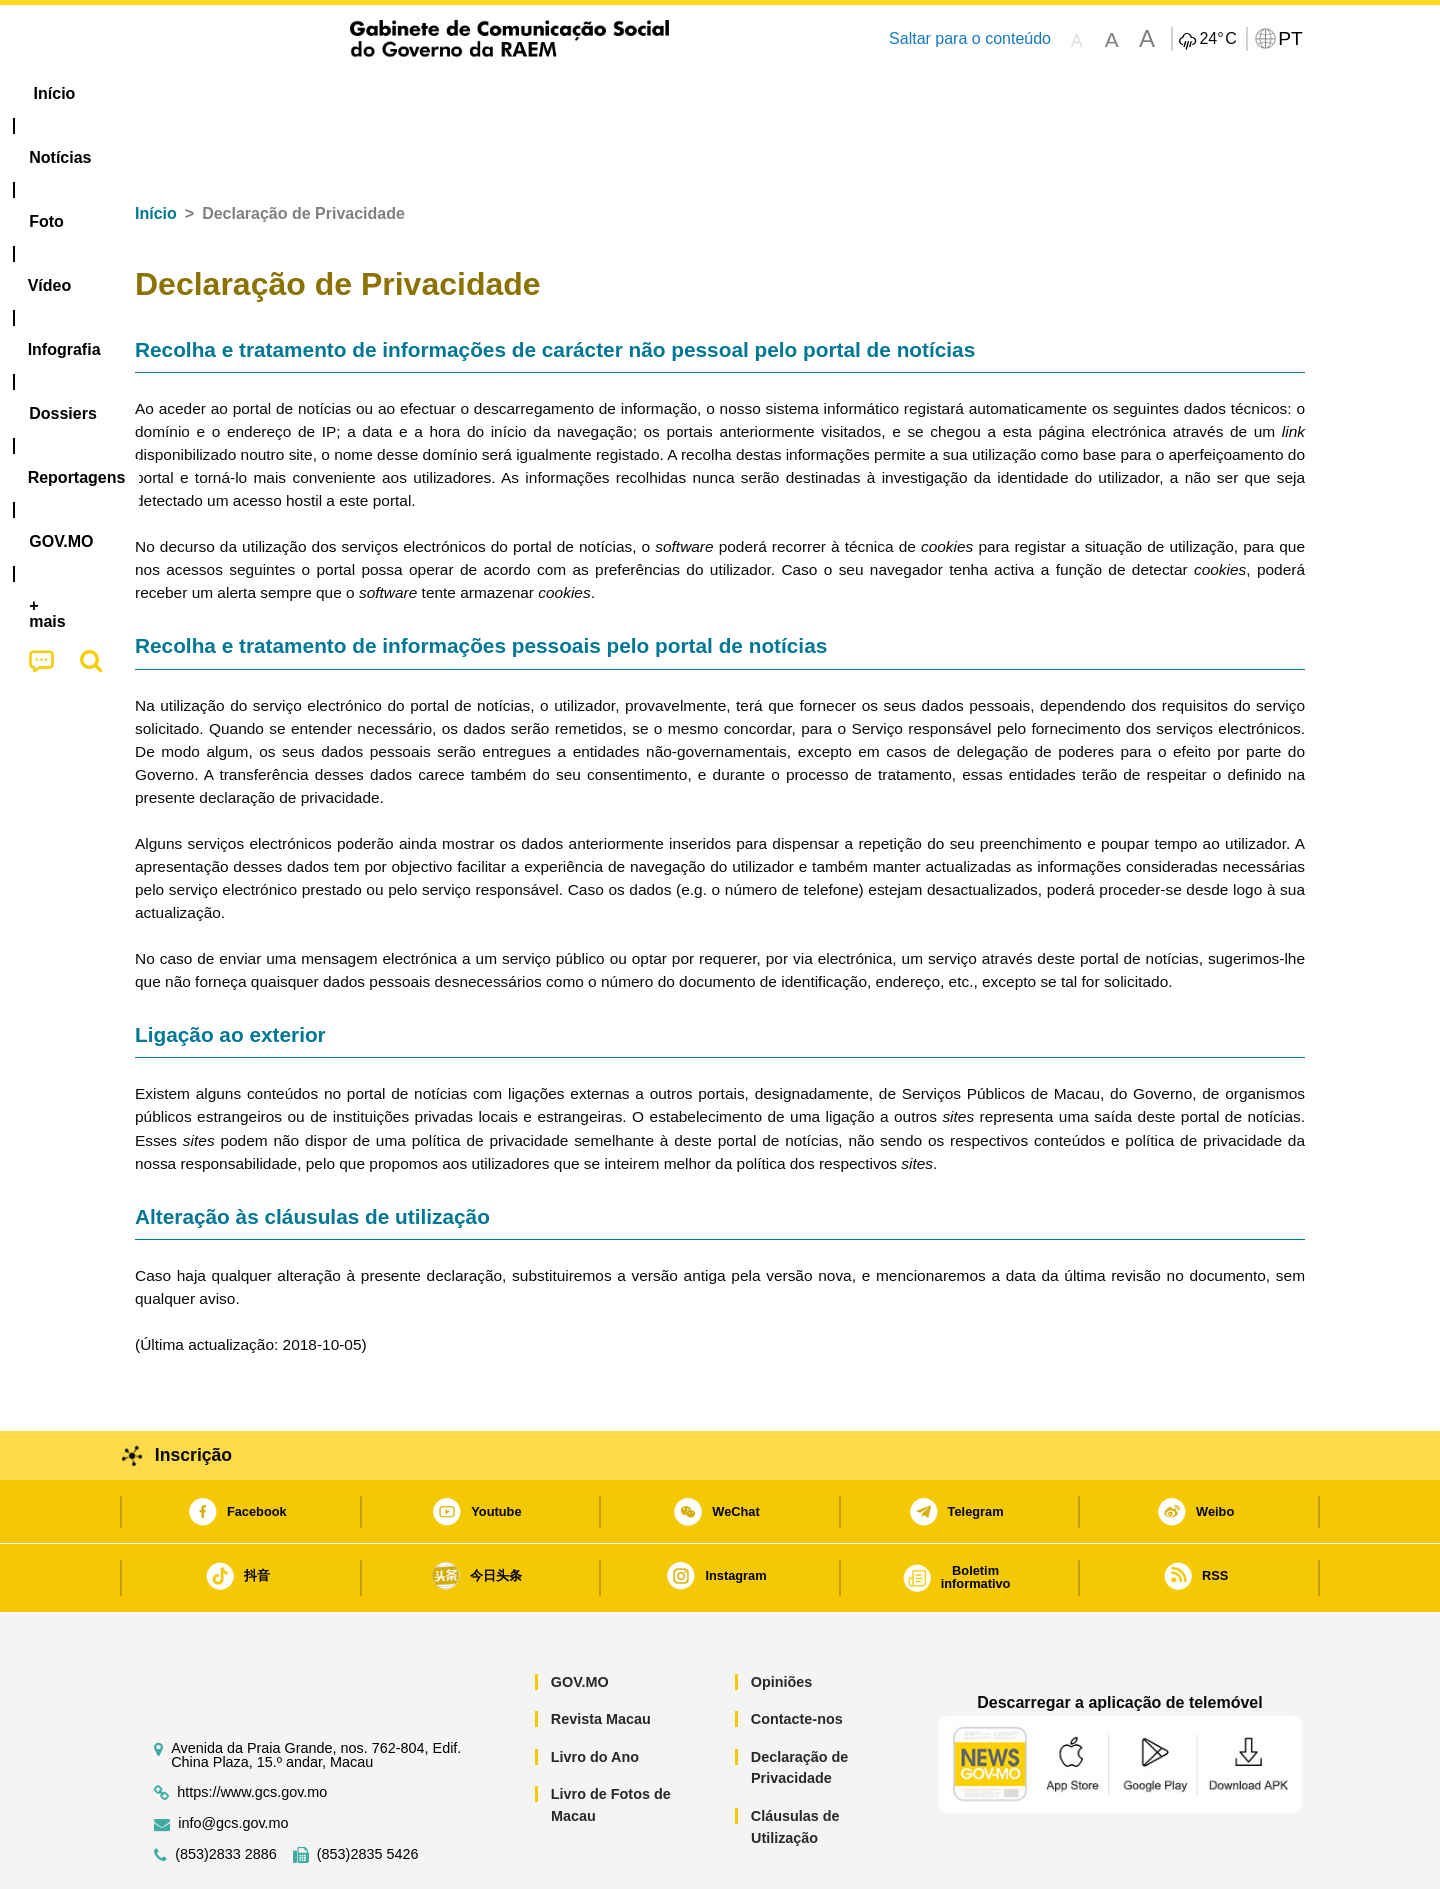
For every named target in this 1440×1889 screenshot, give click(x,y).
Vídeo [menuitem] (440, 93)
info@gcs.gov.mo (233, 1762)
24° (1217, 39)
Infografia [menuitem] (537, 93)
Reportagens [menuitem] (768, 93)
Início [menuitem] (175, 93)
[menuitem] (269, 94)
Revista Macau (601, 1658)
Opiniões (782, 1621)
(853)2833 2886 (226, 1793)
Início (156, 152)
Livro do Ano (595, 1696)
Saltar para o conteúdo (970, 38)
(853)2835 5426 (368, 1793)
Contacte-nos (797, 1658)
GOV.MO (580, 1621)
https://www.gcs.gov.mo (252, 1731)
